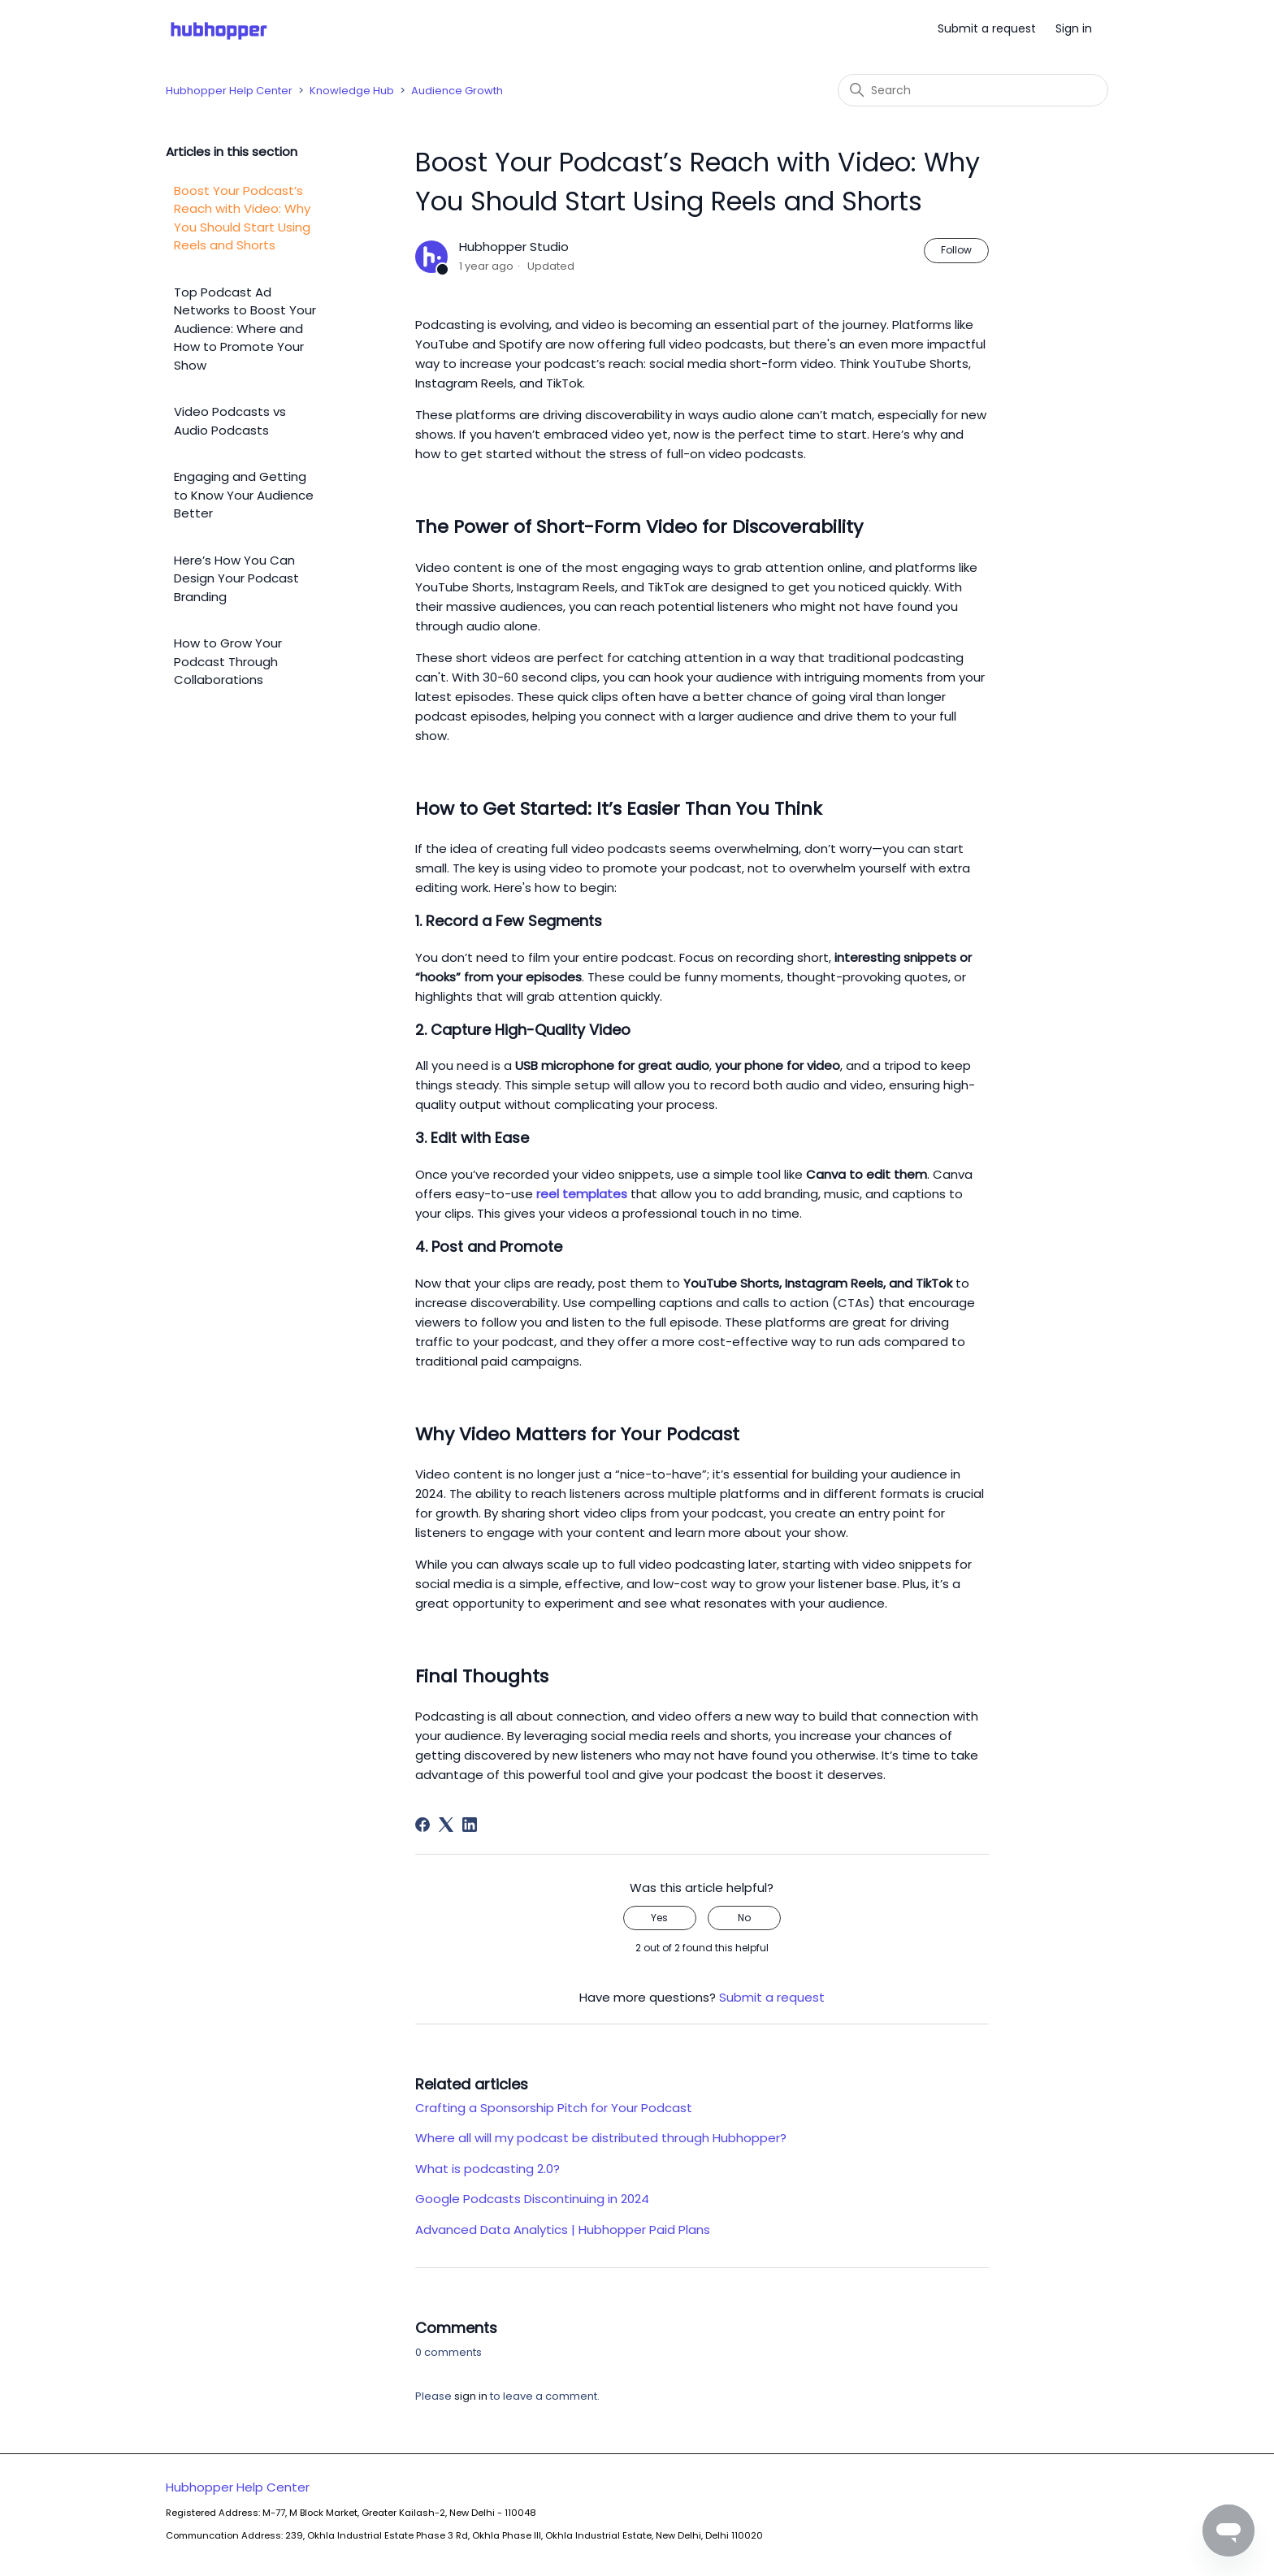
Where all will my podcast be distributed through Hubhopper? (600, 2137)
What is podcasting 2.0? (487, 2168)
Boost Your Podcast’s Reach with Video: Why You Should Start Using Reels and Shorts (242, 218)
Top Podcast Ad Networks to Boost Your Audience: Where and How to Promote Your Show (245, 329)
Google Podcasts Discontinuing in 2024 (532, 2198)
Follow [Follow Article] (956, 250)
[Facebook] (422, 1824)
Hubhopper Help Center (229, 90)
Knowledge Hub (352, 90)
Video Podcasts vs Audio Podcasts (230, 421)
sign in (471, 2396)
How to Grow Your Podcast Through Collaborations (228, 661)
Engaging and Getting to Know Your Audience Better (244, 495)
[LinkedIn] (469, 1824)
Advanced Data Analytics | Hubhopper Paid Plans (562, 2229)
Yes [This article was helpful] (659, 1917)
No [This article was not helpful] (744, 1917)
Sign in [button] (1073, 28)
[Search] (973, 90)
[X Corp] (446, 1824)
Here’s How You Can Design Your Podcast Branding (236, 578)
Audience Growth (457, 90)
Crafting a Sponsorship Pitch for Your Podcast (553, 2107)
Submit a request (987, 28)
